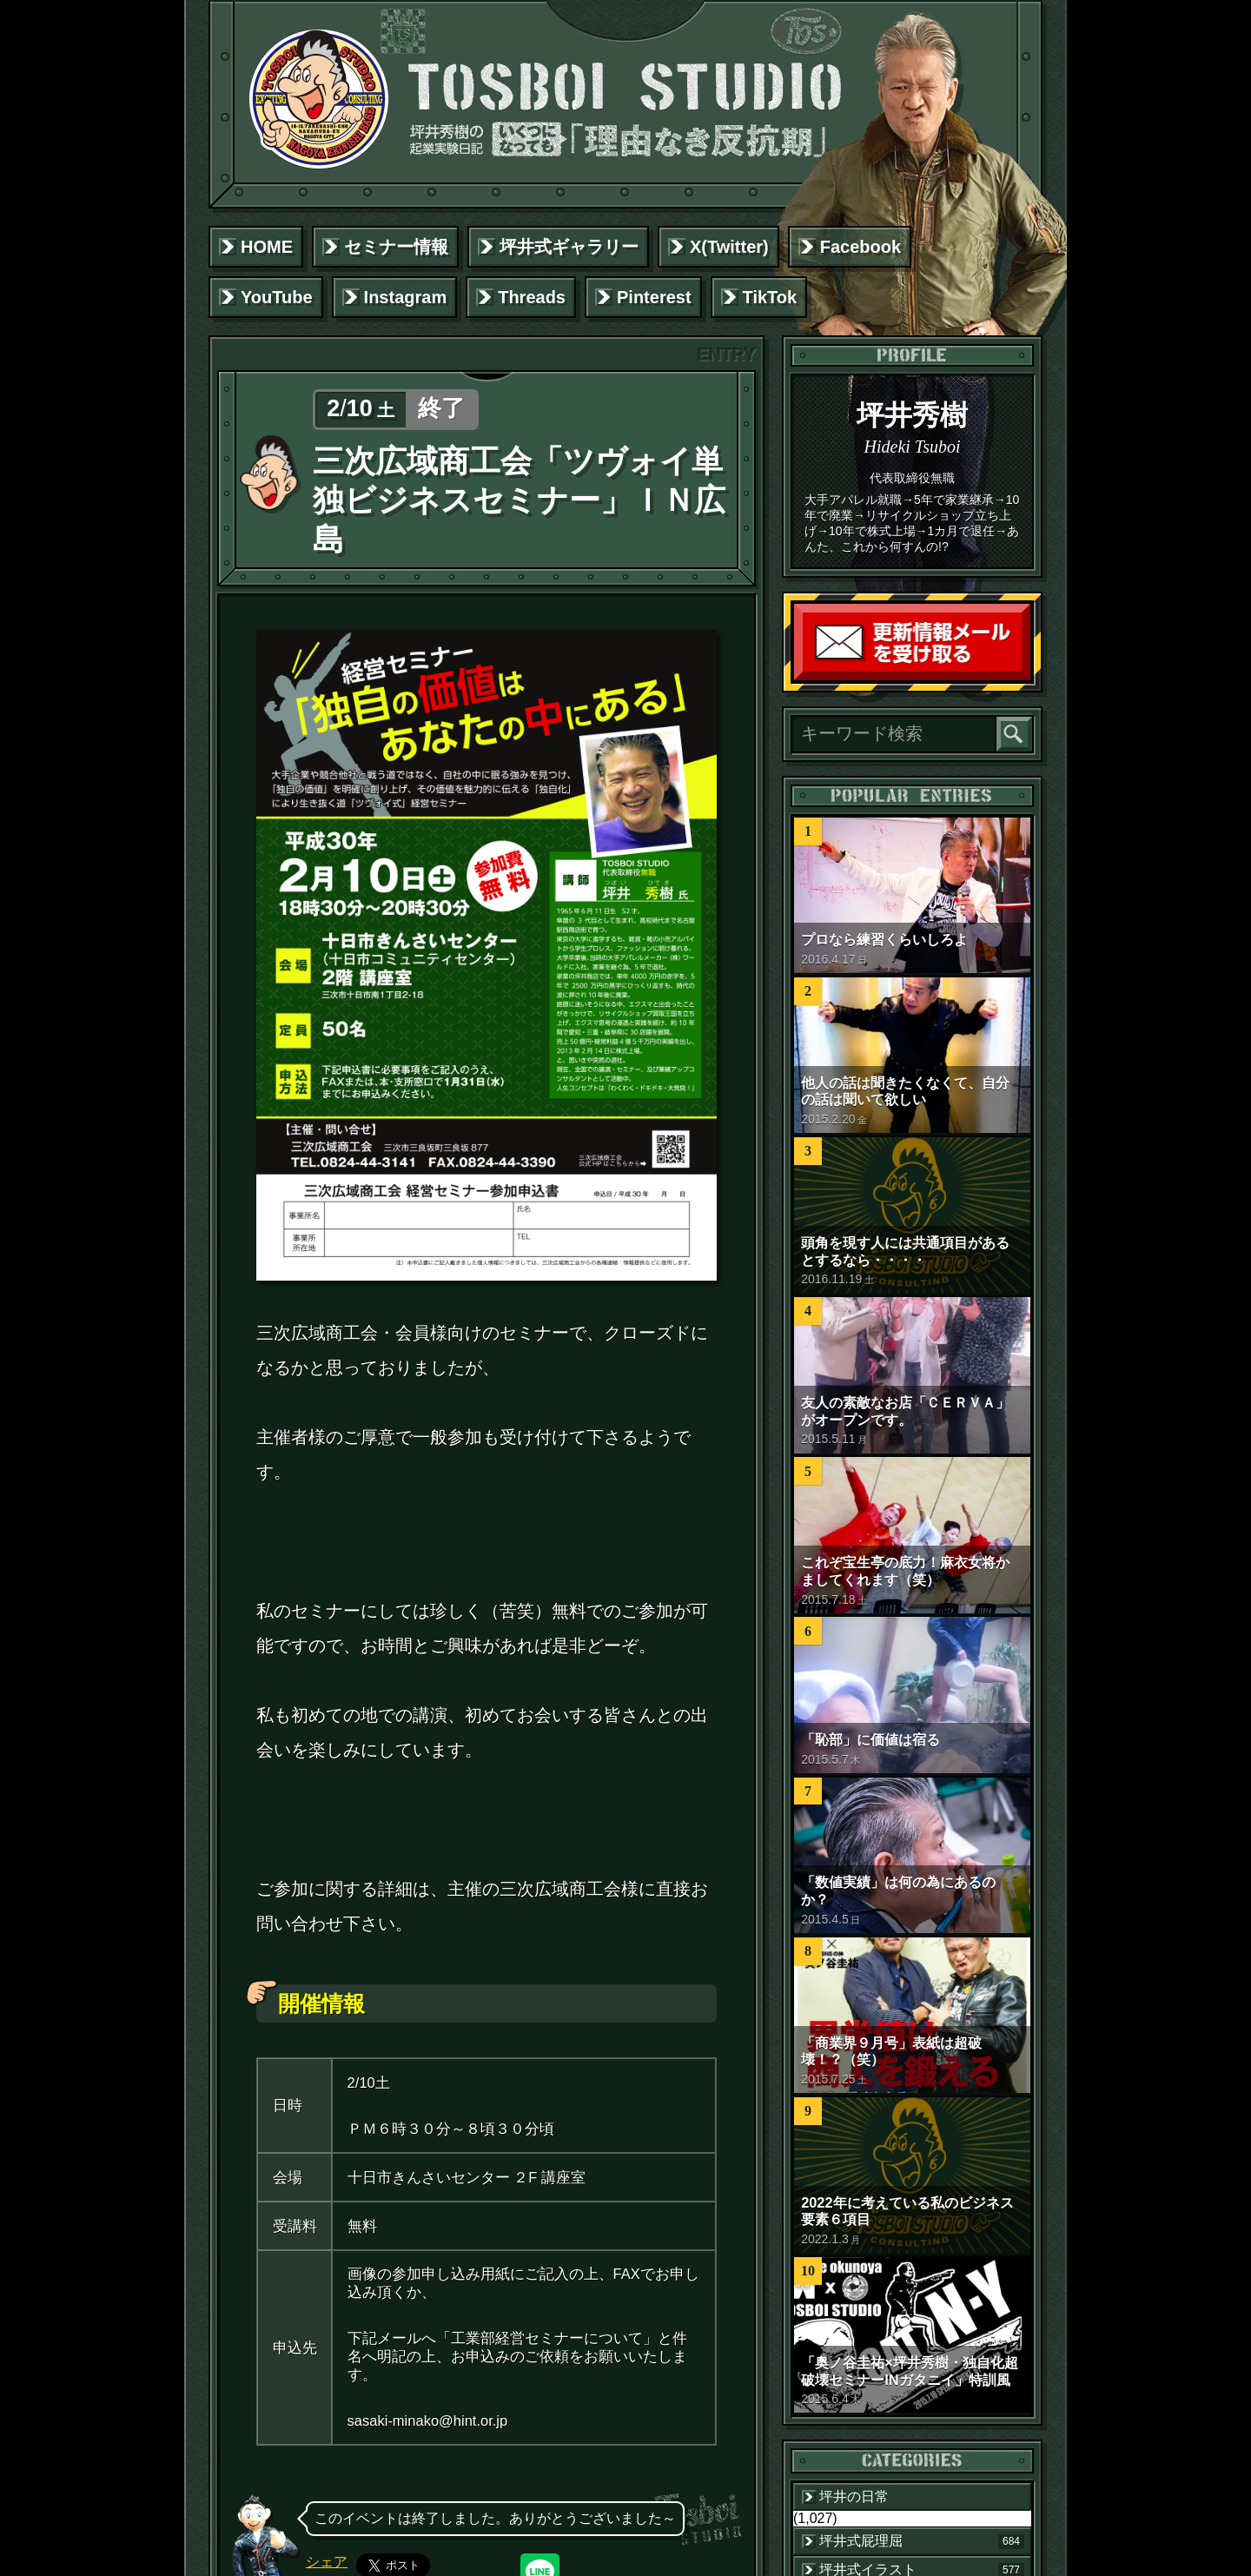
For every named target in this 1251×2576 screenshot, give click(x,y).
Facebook (860, 246)
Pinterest (654, 297)
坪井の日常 (854, 2496)
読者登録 (1026, 676)
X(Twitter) (729, 246)
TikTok (770, 297)
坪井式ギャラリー (569, 246)
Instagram (405, 297)
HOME (267, 246)
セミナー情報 (396, 246)
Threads (532, 297)
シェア (327, 2561)
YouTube (277, 297)
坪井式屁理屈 (921, 2541)
